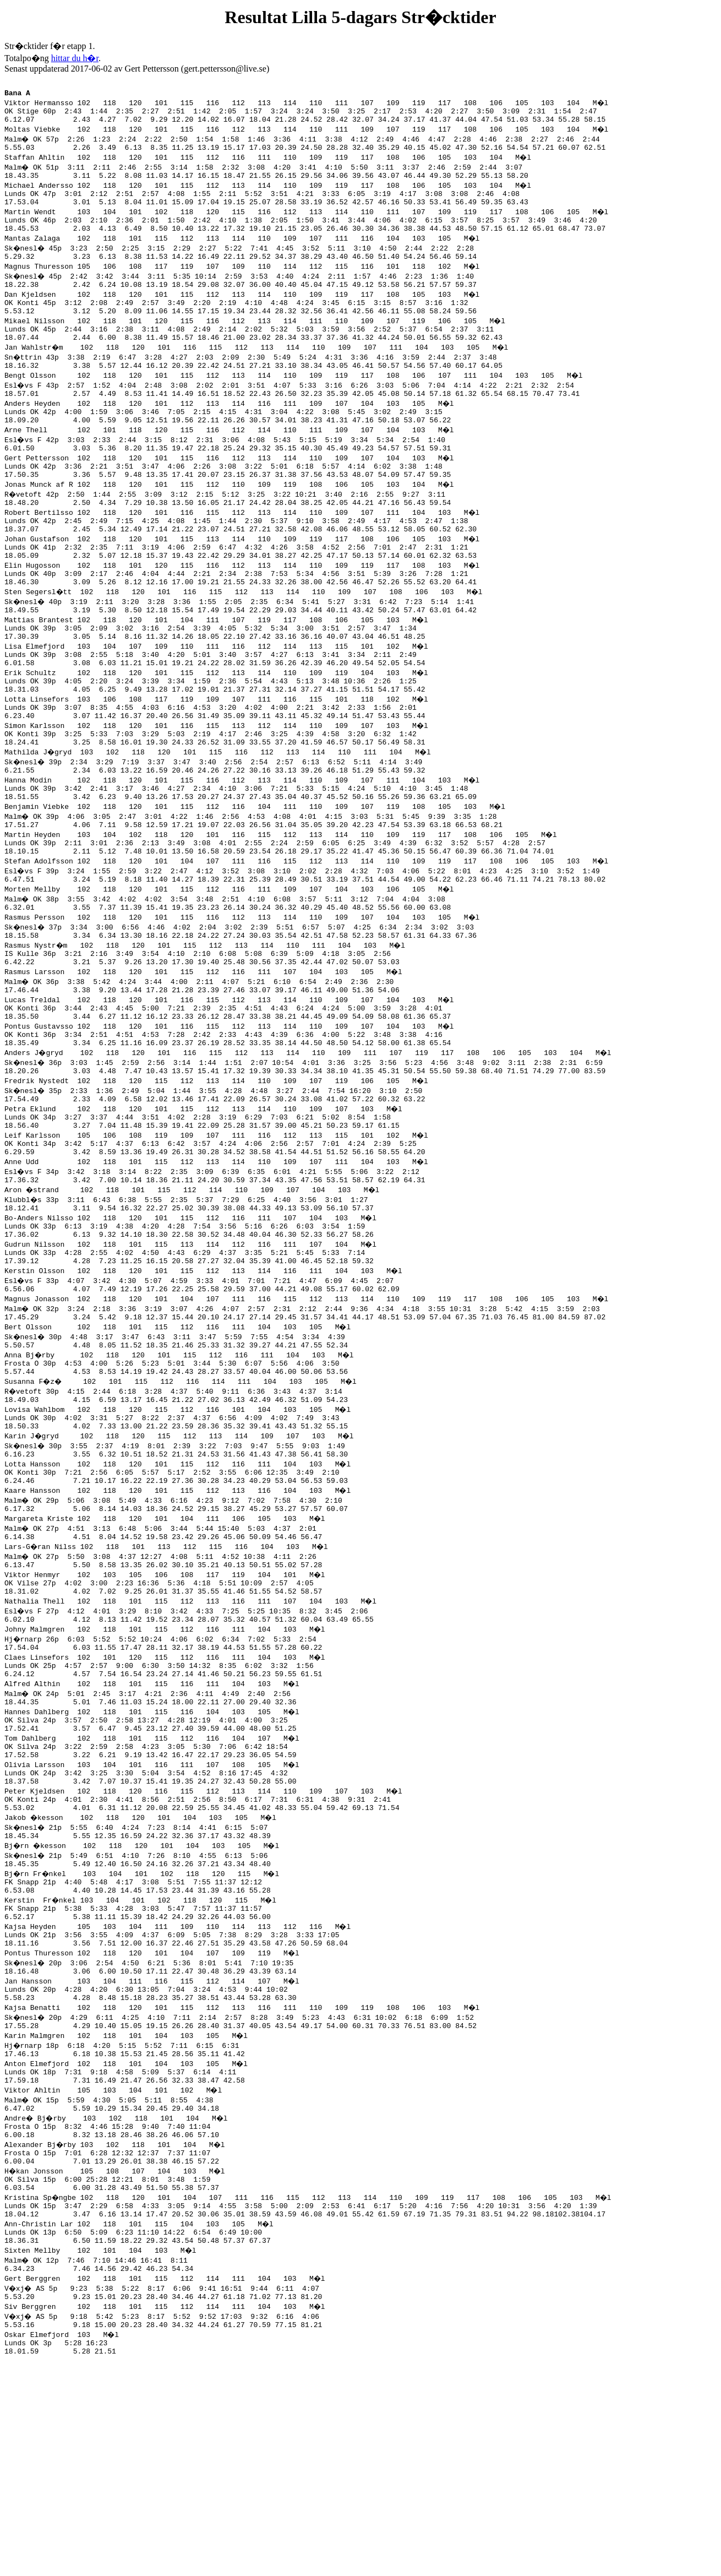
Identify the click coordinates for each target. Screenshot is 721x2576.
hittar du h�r (75, 58)
